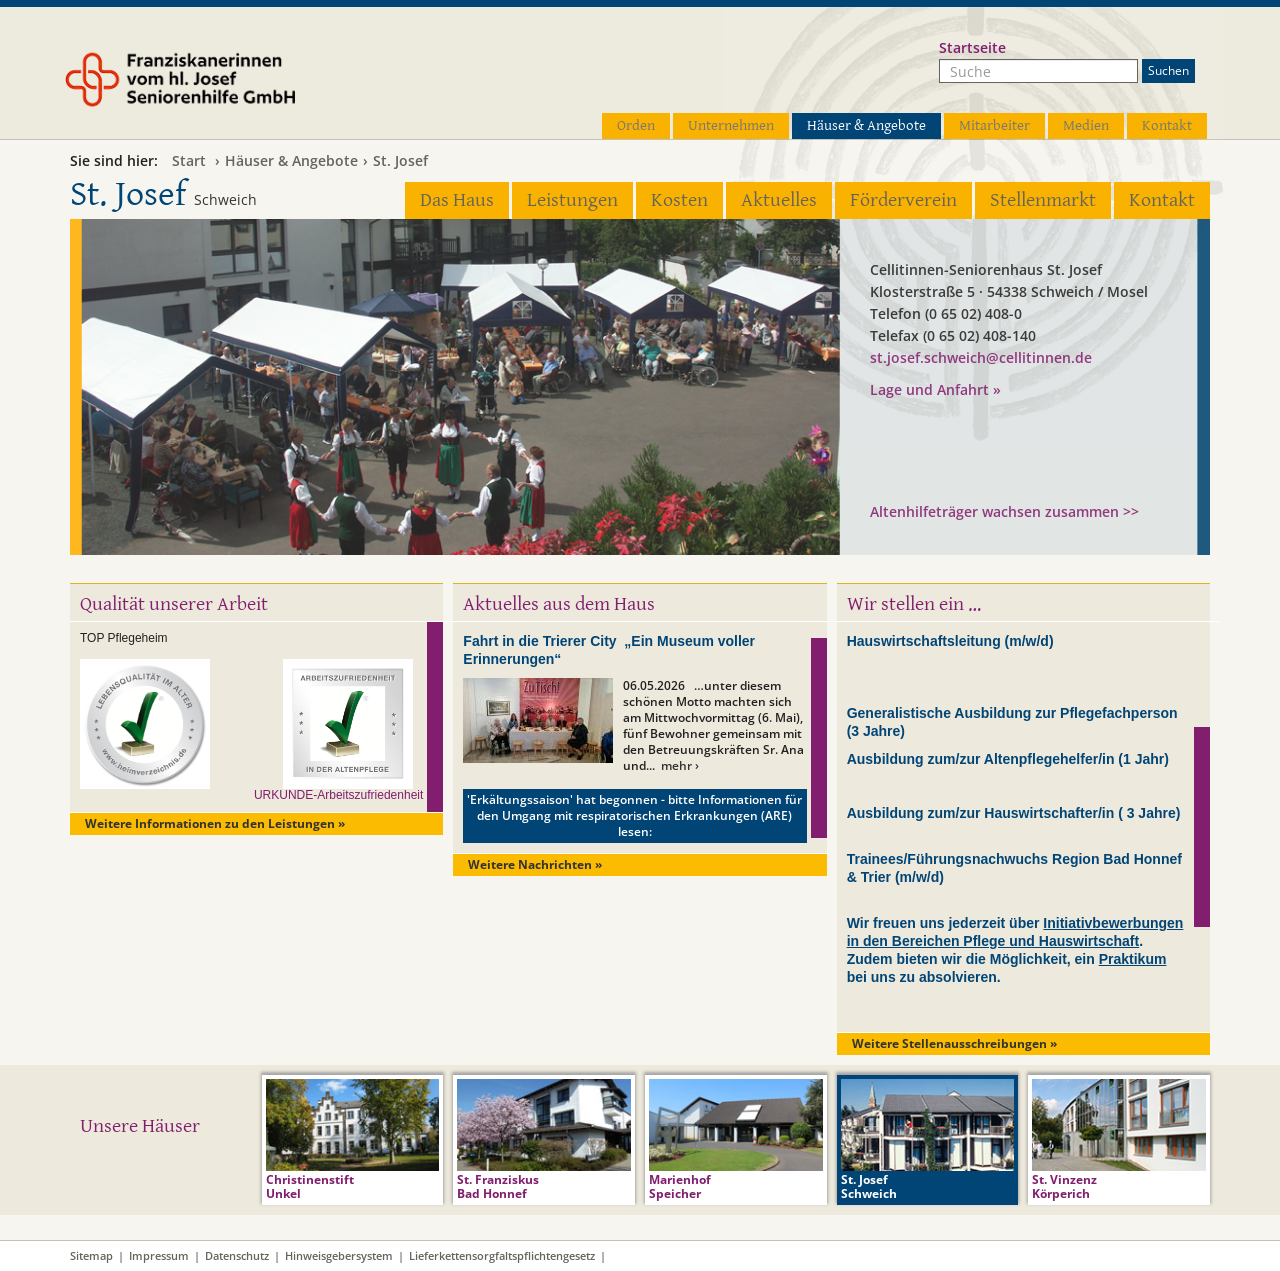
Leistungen (572, 200)
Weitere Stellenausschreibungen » (954, 1043)
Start (189, 160)
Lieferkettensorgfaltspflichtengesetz (502, 1255)
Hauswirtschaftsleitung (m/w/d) (950, 641)
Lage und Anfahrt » (935, 389)
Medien (1086, 125)
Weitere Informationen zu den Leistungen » (215, 823)
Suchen (1168, 70)
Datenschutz (237, 1255)
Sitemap (91, 1255)
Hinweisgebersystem (339, 1255)
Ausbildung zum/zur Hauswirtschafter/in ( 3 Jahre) (1014, 813)
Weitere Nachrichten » (535, 864)
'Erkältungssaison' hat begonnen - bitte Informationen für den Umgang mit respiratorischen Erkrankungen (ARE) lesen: (634, 815)
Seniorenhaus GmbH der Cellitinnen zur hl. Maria (990, 459)
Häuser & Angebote (866, 125)
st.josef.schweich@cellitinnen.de (981, 357)
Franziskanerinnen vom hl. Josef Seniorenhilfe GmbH (218, 87)
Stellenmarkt (1043, 200)
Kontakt (1167, 125)
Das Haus (457, 200)
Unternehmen (731, 125)
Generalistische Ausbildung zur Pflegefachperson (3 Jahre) (1012, 722)
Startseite (972, 47)
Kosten (679, 200)
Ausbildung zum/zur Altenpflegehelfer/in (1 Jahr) (1008, 759)
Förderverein (903, 200)
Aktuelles (779, 200)
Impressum (159, 1255)
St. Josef (400, 160)
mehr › (680, 765)
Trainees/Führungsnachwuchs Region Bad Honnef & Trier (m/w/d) (1014, 868)
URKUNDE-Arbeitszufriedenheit (338, 795)
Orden (636, 125)
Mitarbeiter (994, 125)
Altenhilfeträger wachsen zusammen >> (1004, 511)
